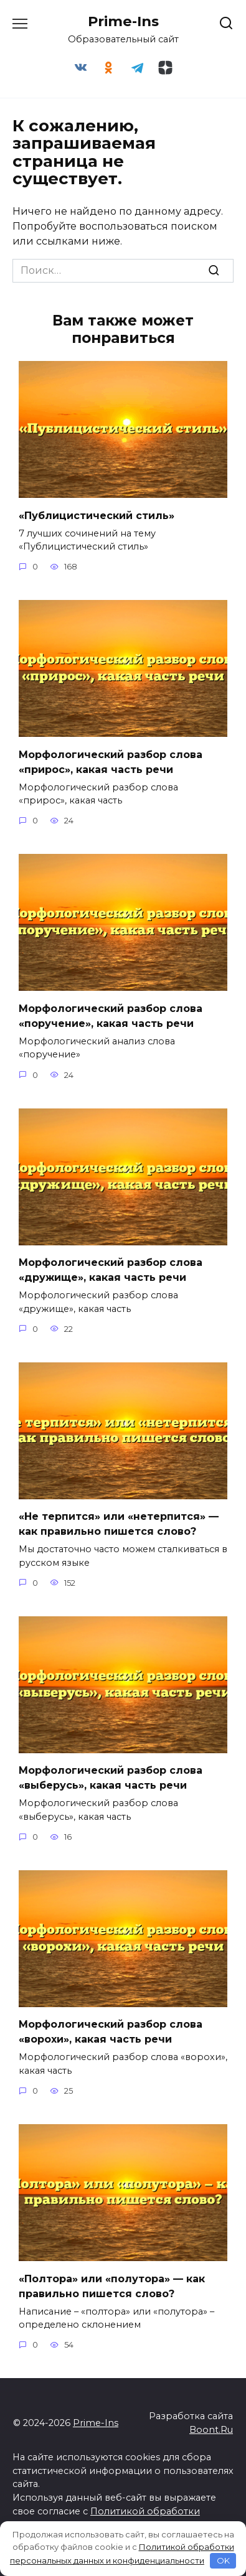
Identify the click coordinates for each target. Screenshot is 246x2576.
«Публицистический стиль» (96, 515)
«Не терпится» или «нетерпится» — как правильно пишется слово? (119, 1523)
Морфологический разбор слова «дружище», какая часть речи (110, 1270)
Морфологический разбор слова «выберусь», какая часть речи (110, 1777)
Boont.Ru (211, 2429)
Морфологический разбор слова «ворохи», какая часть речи (110, 2031)
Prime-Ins (123, 21)
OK (223, 2560)
